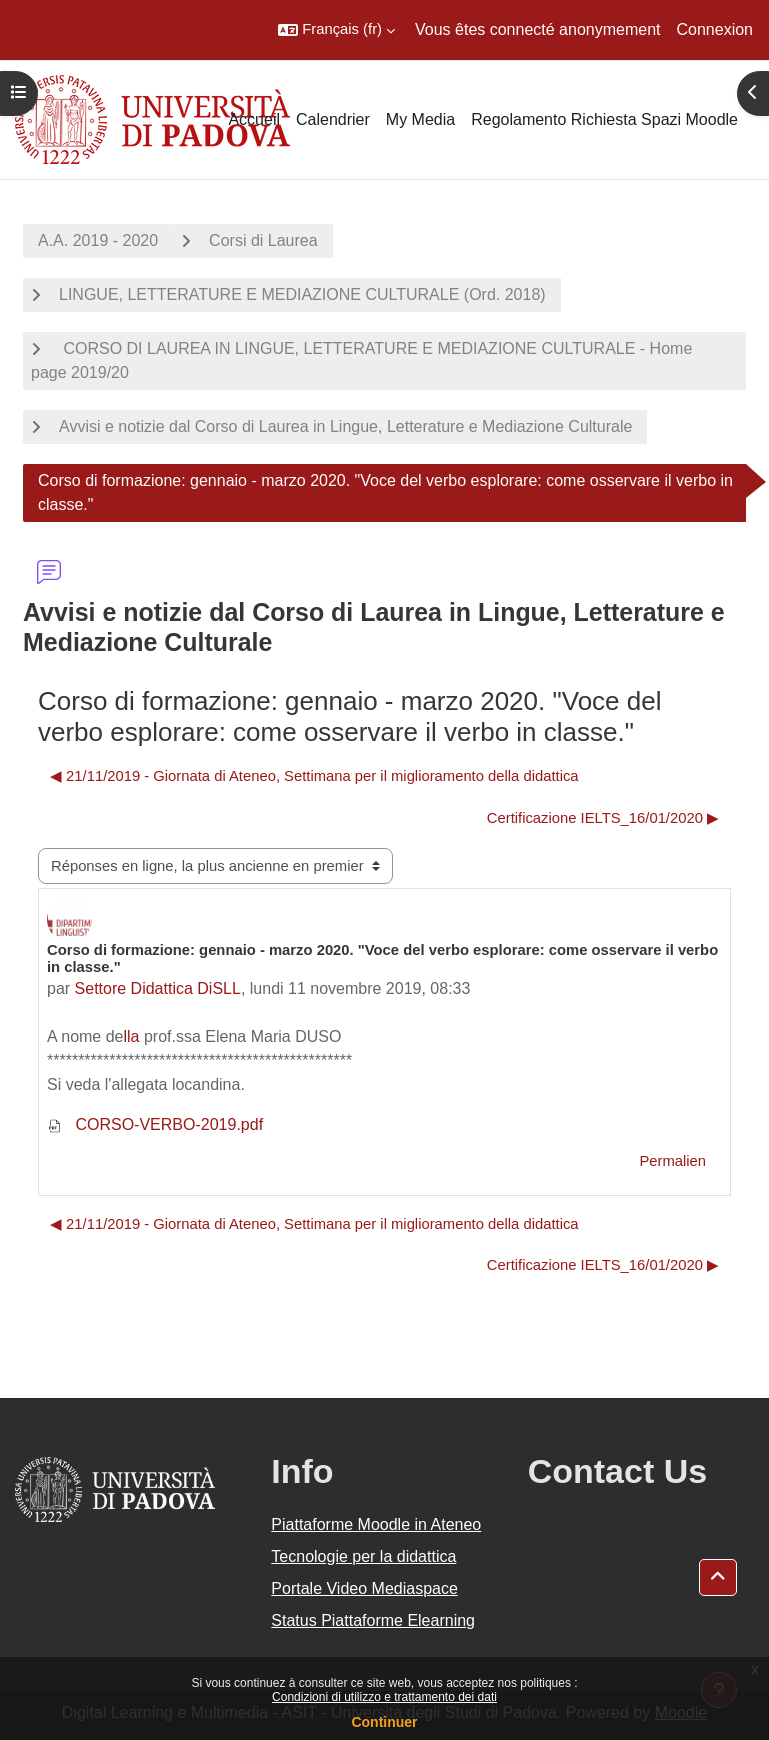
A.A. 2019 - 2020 (98, 240)
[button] (336, 30)
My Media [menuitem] (420, 119)
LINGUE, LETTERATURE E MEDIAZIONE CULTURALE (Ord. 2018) (302, 294)
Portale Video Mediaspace (364, 1588)
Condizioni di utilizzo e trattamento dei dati (384, 1697)
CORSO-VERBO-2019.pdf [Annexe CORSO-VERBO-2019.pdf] (155, 1124)
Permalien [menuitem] (672, 1161)
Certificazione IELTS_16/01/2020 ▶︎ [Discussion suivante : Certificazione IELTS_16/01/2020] (603, 818)
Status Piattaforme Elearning (373, 1620)
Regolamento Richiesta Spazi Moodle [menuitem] (604, 119)
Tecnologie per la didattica (363, 1556)
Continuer (384, 1722)
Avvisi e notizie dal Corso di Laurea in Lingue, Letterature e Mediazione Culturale (345, 426)
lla (132, 1036)
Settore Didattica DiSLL (158, 988)
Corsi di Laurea (263, 240)
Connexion (715, 29)
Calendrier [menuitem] (333, 119)
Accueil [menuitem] (254, 119)
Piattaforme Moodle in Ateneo (376, 1524)
